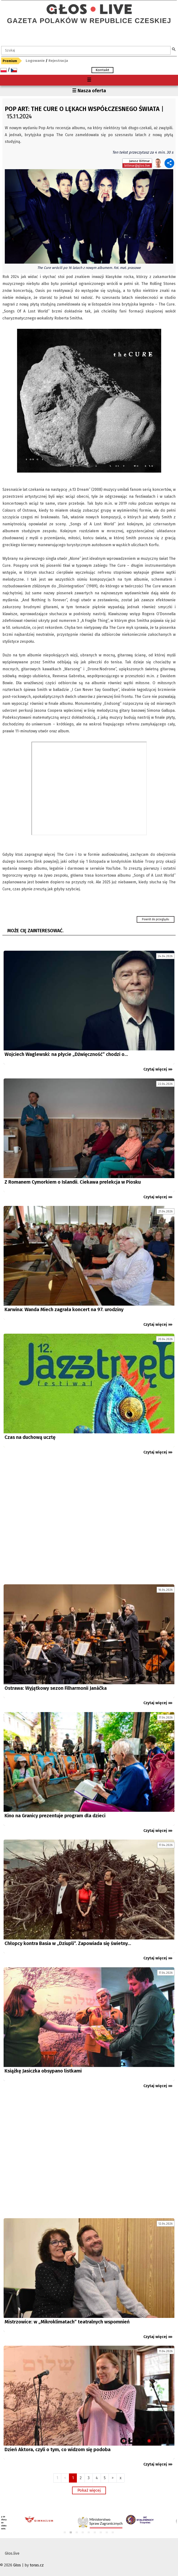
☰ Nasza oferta (89, 90)
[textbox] (86, 50)
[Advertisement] (89, 1521)
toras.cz (37, 2565)
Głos (17, 2565)
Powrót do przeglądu (155, 919)
